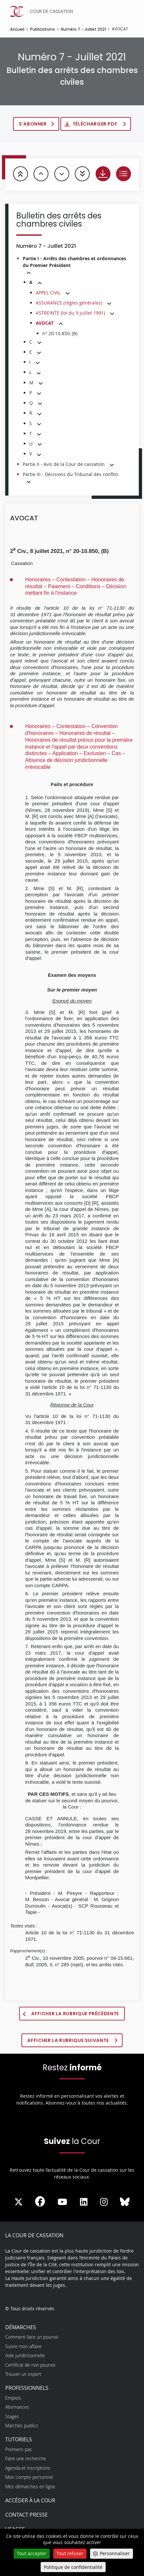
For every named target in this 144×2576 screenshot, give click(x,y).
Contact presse (26, 2514)
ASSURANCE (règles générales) (69, 303)
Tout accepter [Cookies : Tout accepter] (31, 2553)
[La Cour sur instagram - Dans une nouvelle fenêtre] (104, 2202)
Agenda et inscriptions (27, 2468)
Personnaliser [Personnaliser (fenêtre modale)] (115, 2553)
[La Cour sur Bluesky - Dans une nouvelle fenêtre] (125, 2202)
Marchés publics (21, 2425)
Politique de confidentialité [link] (73, 2567)
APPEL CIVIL (48, 293)
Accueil (17, 29)
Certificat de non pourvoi (30, 2365)
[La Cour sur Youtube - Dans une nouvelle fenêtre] (62, 2202)
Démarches (20, 2327)
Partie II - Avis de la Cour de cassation (64, 464)
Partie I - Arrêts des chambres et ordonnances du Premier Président (74, 261)
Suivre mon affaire (23, 2346)
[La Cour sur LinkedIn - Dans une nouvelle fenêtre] (83, 2202)
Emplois (13, 2398)
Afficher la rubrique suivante (68, 2040)
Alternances (17, 2407)
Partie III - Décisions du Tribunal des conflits (70, 474)
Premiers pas (18, 2449)
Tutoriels (18, 2439)
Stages (12, 2416)
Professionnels (26, 2387)
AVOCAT (45, 323)
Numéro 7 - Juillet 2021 (83, 29)
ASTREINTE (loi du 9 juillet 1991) (70, 313)
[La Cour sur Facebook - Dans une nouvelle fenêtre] (40, 2201)
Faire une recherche (25, 2458)
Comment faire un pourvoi (31, 2337)
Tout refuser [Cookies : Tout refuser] (70, 2553)
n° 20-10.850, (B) (59, 333)
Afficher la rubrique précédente (75, 2013)
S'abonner (33, 124)
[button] (28, 273)
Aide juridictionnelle (25, 2355)
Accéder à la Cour (30, 2500)
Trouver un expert (23, 2374)
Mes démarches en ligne (30, 2486)
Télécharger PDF (95, 124)
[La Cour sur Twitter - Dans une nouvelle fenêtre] (18, 2202)
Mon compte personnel (29, 2477)
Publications (42, 29)
